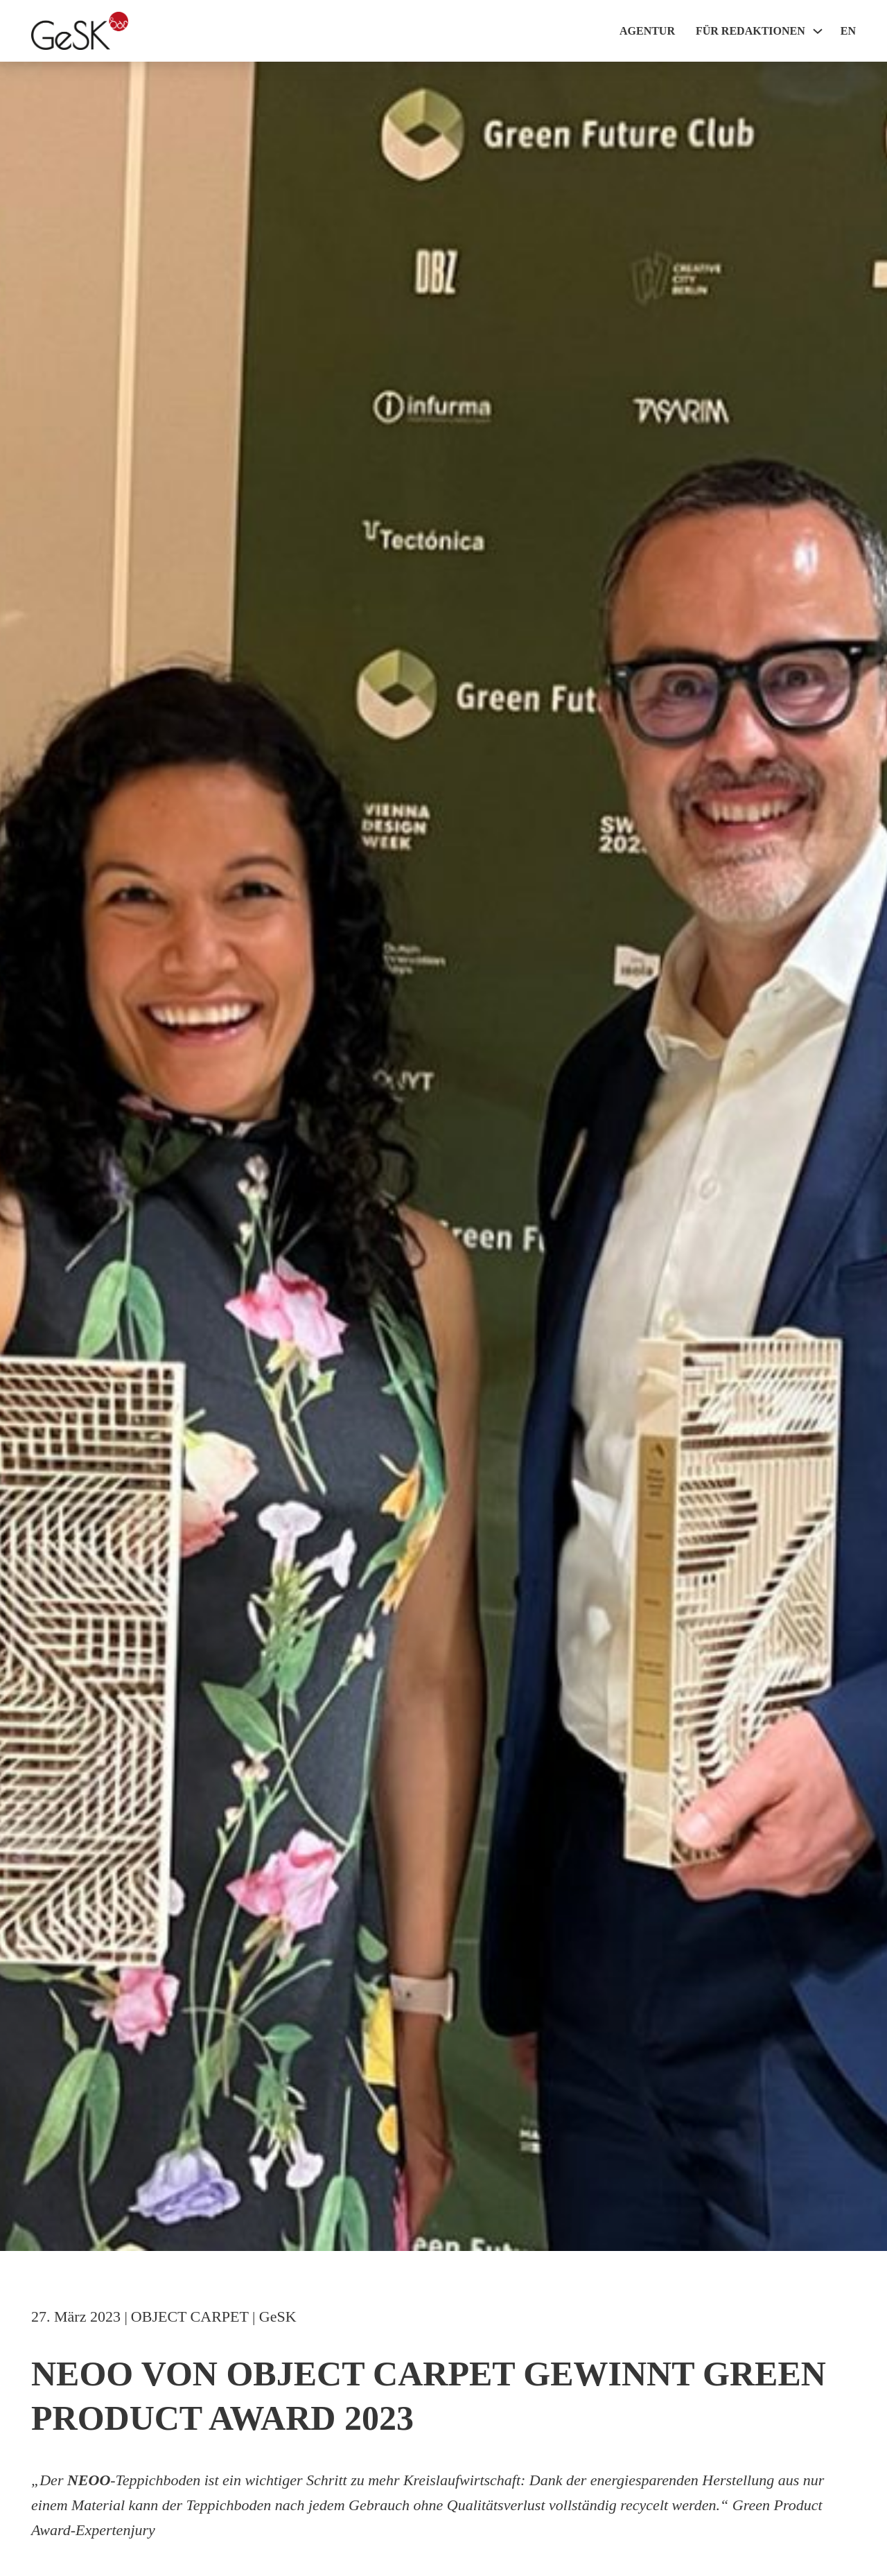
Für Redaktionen (750, 31)
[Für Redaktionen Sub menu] (817, 31)
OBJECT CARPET (190, 2316)
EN (848, 31)
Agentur (647, 31)
